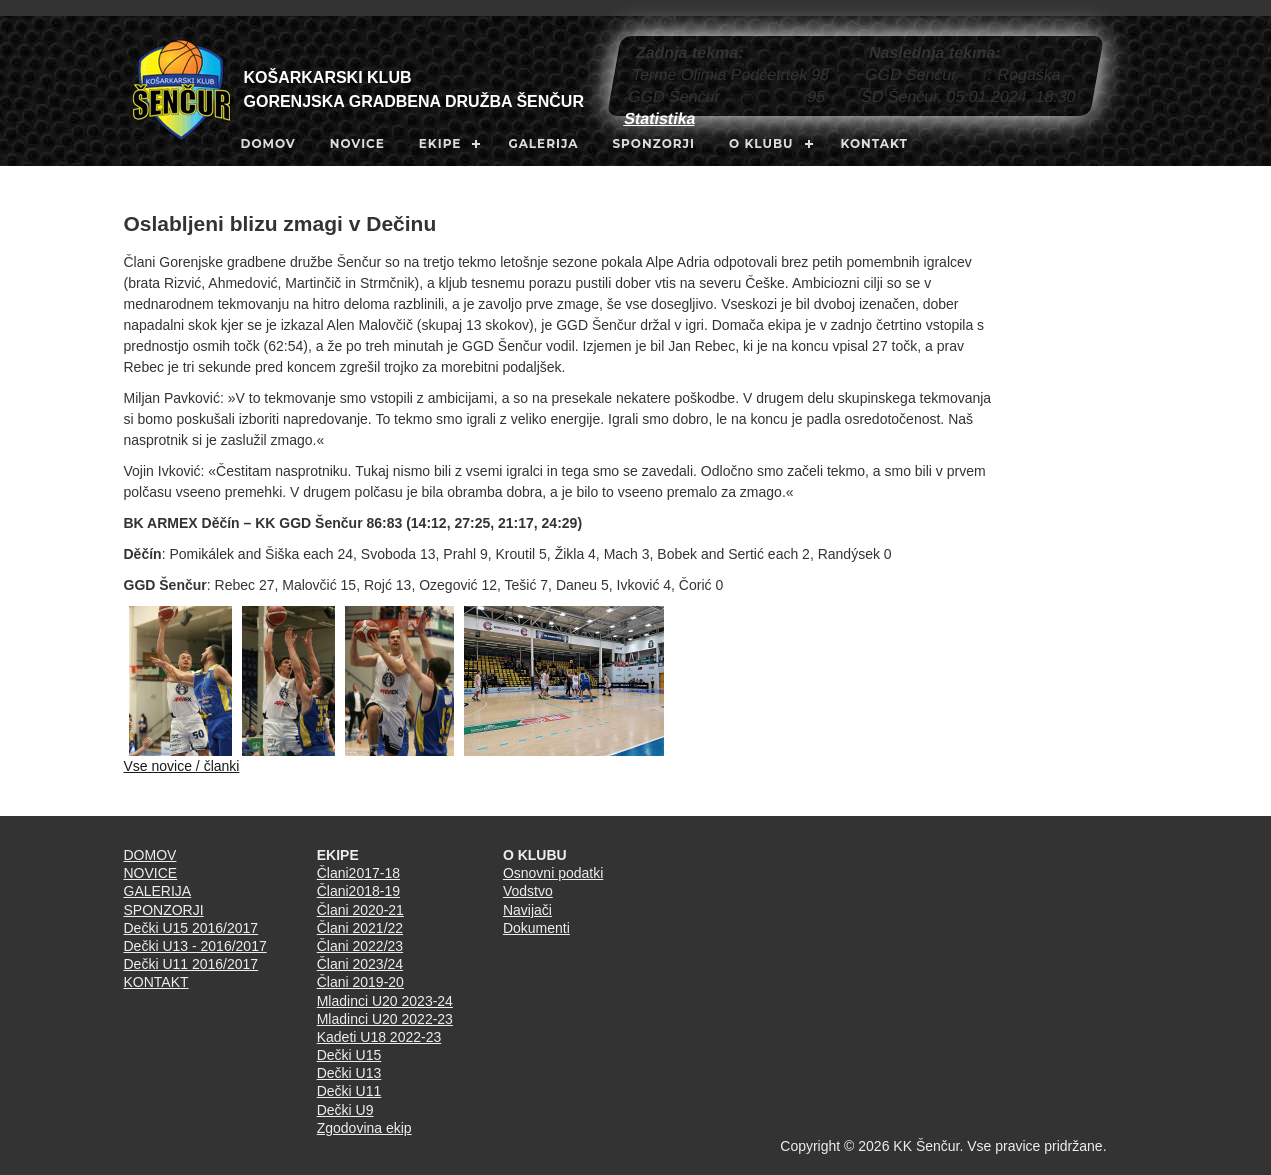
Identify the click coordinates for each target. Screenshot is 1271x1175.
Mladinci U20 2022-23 (385, 1019)
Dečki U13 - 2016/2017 (195, 946)
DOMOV (268, 143)
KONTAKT (874, 143)
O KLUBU (761, 143)
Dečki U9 (345, 1110)
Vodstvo (528, 891)
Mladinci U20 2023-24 (385, 1001)
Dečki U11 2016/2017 (191, 964)
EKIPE (440, 143)
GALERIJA (543, 143)
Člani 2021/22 (360, 928)
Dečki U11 (349, 1091)
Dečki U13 (349, 1073)
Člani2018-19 (358, 891)
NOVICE (357, 143)
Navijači (527, 910)
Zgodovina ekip (364, 1128)
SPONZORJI (653, 143)
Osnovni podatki (553, 873)
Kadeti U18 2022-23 (379, 1037)
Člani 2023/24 (360, 964)
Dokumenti (536, 928)
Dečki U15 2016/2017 (191, 928)
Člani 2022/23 (360, 946)
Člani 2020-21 (360, 910)
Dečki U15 (349, 1055)
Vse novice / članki (182, 766)
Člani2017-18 (358, 873)
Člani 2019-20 (360, 982)
